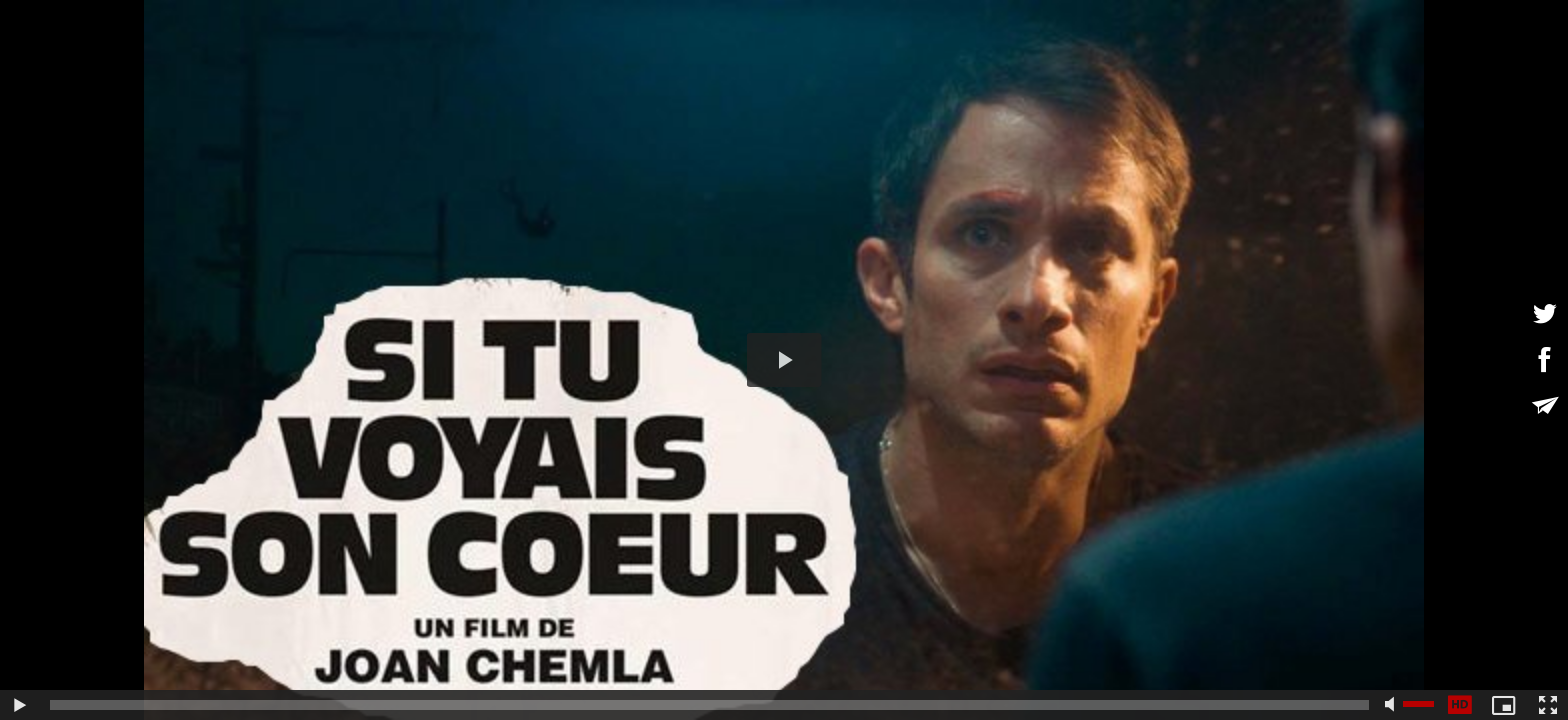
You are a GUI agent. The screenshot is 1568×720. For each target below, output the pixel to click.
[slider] (709, 705)
